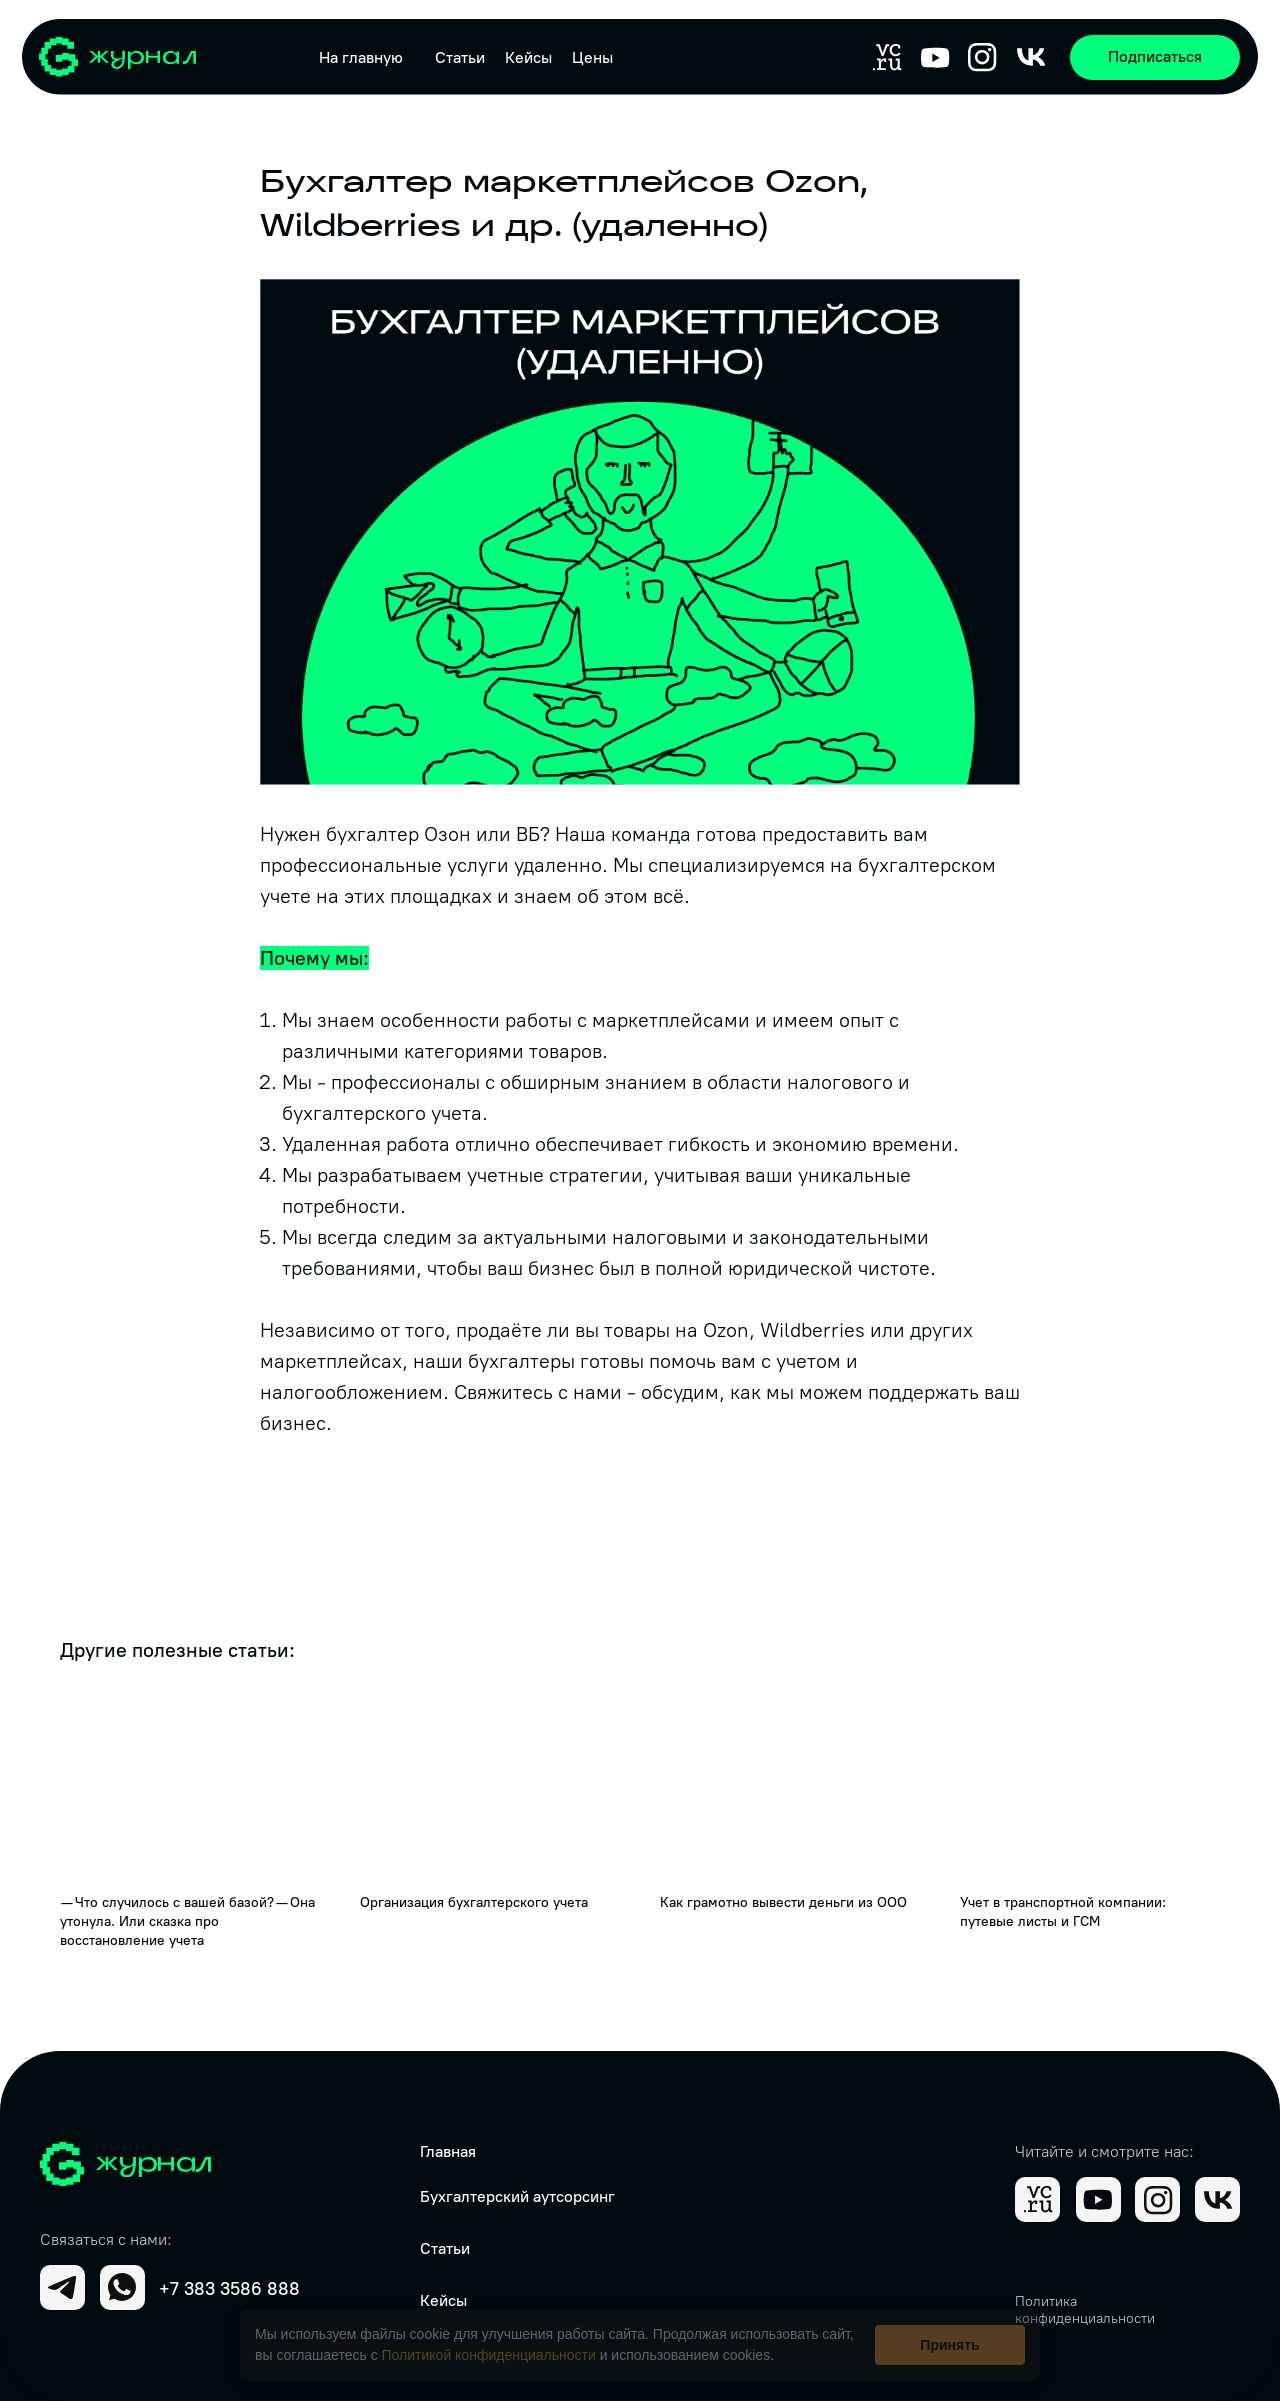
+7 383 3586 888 (229, 2289)
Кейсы (528, 57)
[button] (1155, 57)
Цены (592, 57)
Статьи (460, 57)
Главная (448, 2151)
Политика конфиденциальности (1085, 2310)
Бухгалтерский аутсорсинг (517, 2196)
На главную (361, 57)
